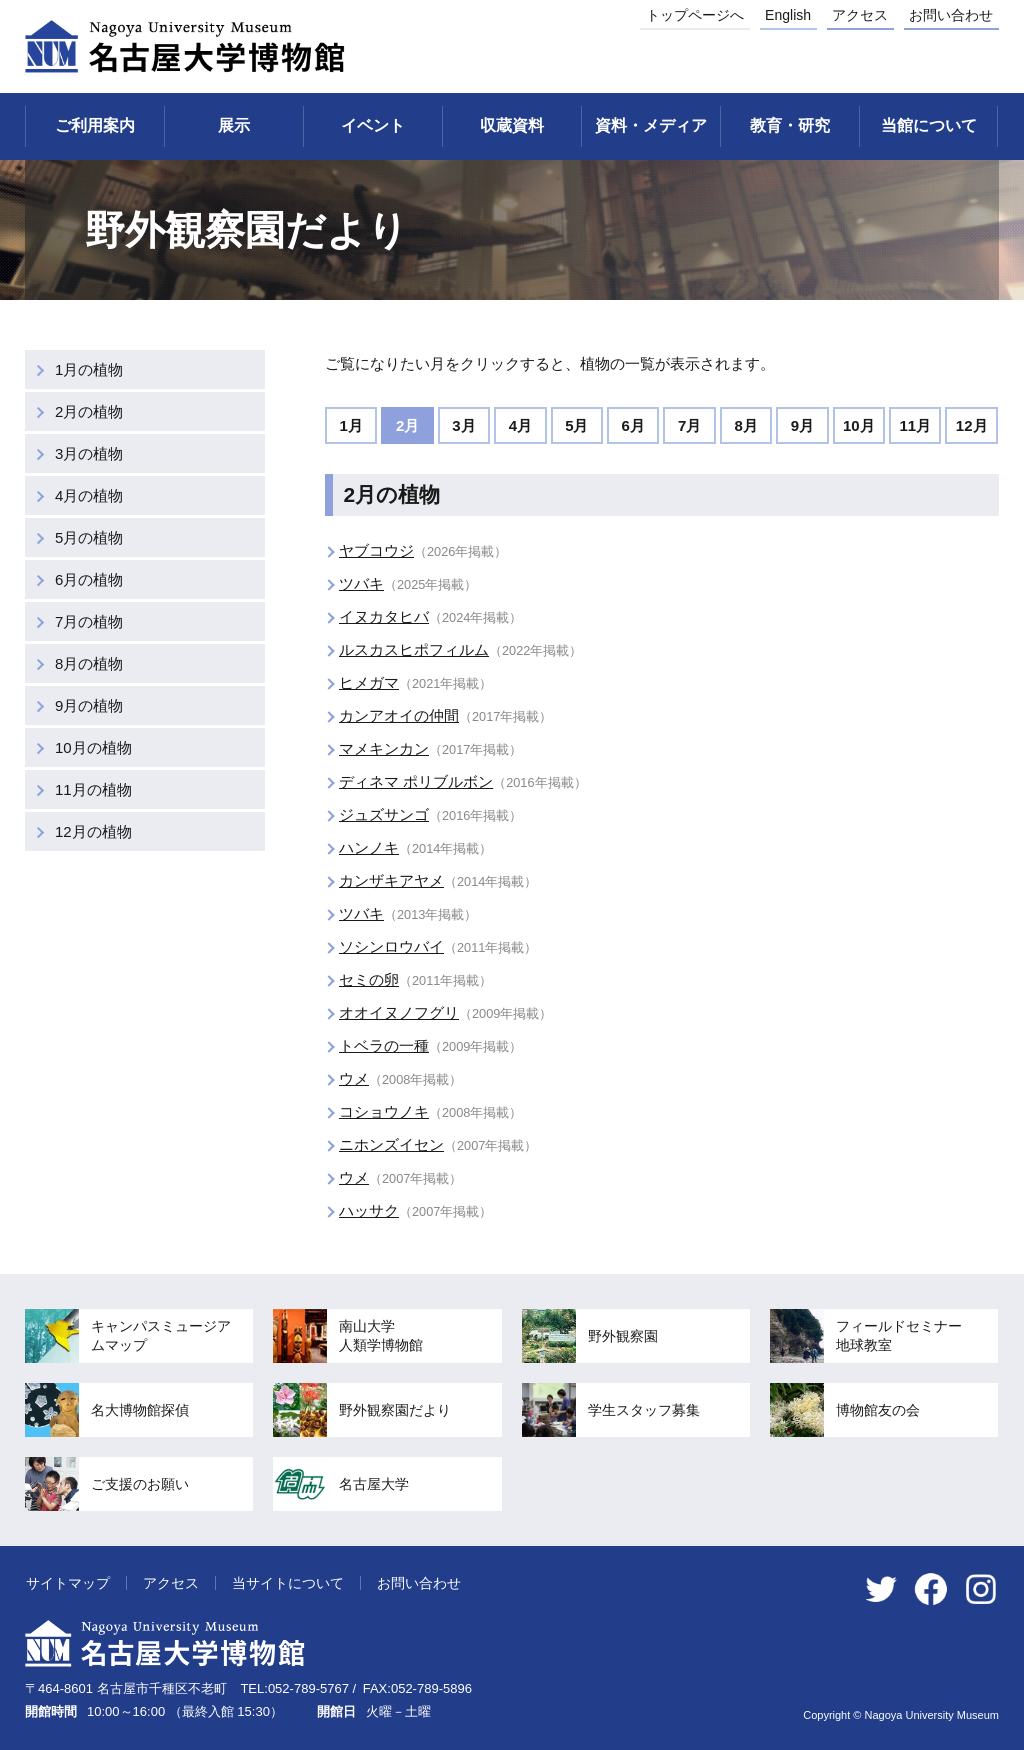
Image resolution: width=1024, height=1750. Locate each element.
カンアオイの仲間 (399, 715)
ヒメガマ (369, 682)
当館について (929, 125)
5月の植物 (89, 537)
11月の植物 (93, 789)
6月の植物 (89, 579)
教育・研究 (790, 125)
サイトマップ (68, 1583)
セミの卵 (369, 979)
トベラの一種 (384, 1045)
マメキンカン (384, 748)
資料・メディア (651, 125)
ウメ (354, 1078)
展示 (234, 125)
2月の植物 (89, 411)
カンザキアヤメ (391, 880)
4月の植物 (89, 495)
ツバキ (361, 583)
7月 (689, 425)
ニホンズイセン (391, 1144)
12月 (972, 425)
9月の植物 (89, 705)
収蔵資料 (512, 125)
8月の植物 (89, 663)
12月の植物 (93, 831)
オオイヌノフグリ (399, 1012)
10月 (859, 425)
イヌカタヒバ (384, 616)
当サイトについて (288, 1583)
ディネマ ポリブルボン (416, 781)
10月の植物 (93, 747)
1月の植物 (89, 369)
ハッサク (369, 1210)
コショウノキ (384, 1111)
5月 (576, 425)
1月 (351, 425)
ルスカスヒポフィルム (414, 649)
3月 (463, 425)
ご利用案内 (95, 125)
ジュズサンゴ (384, 814)
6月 (633, 425)
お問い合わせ (951, 15)
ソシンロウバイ (391, 946)
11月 (915, 425)
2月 (407, 425)
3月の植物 (89, 453)
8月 (745, 425)
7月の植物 (89, 621)
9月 (802, 425)
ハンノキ (369, 847)
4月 (520, 425)
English (788, 15)
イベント (373, 125)
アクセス (860, 15)
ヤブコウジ (376, 550)
